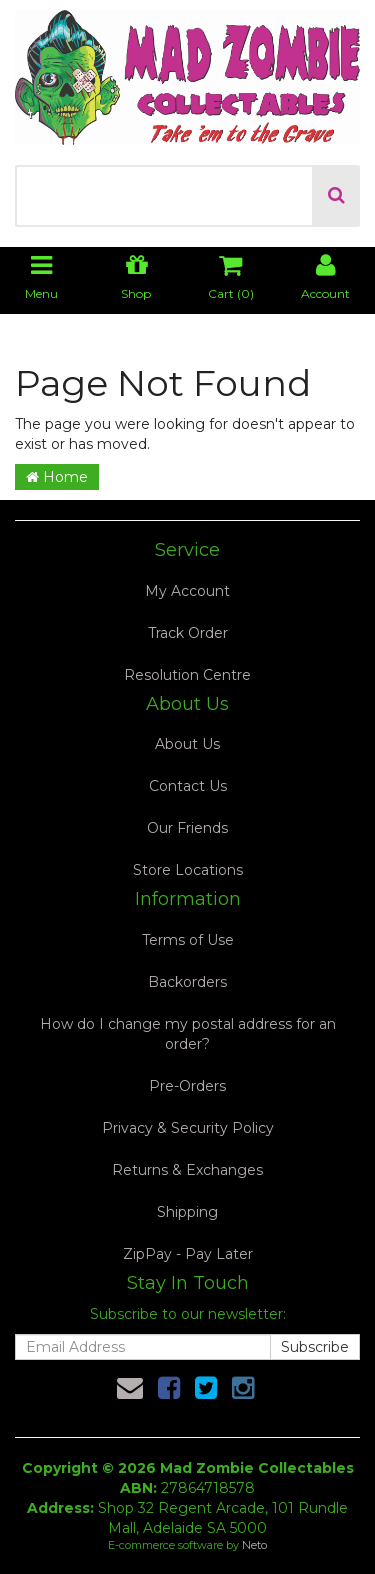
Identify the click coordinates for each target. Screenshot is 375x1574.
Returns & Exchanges (187, 1170)
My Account (187, 591)
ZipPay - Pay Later (188, 1254)
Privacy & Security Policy (188, 1128)
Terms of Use (188, 940)
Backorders (187, 982)
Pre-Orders (187, 1086)
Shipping (187, 1212)
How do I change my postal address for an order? (188, 1034)
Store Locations (188, 870)
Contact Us (188, 786)
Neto (254, 1545)
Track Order (188, 633)
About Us (187, 744)
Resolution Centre (187, 675)
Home (57, 477)
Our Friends (187, 828)
